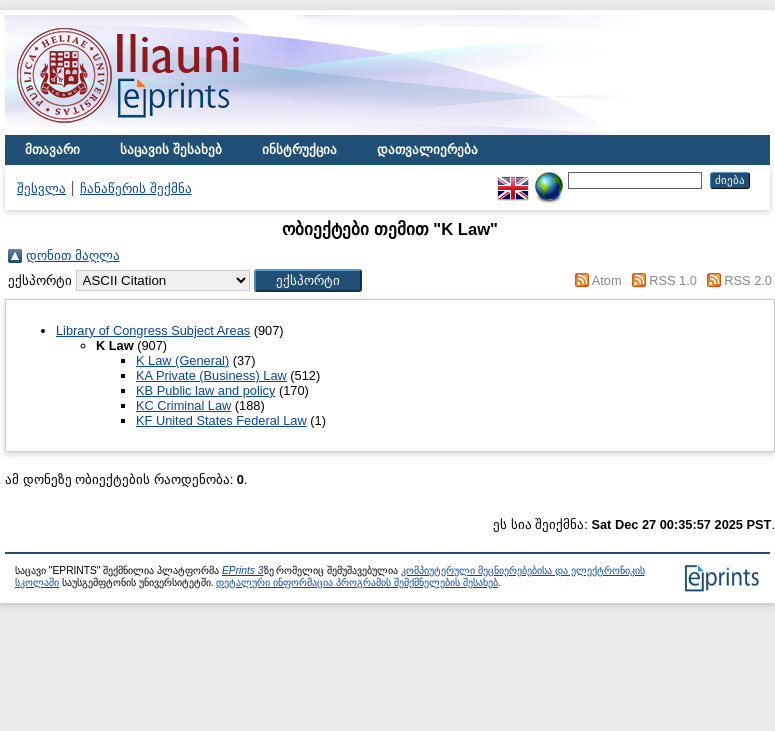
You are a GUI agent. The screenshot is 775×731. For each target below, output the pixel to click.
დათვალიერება (427, 149)
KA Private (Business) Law (211, 375)
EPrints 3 (243, 570)
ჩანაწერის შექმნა (136, 188)
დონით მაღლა (73, 255)
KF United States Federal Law (221, 420)
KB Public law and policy (205, 390)
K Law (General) (182, 360)
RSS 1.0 (673, 280)
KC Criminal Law (183, 405)
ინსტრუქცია (299, 149)
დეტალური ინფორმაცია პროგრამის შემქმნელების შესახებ (356, 582)
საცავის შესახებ (171, 149)
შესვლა (41, 188)
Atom (607, 280)
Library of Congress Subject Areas (153, 330)
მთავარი (52, 149)
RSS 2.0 (748, 280)
